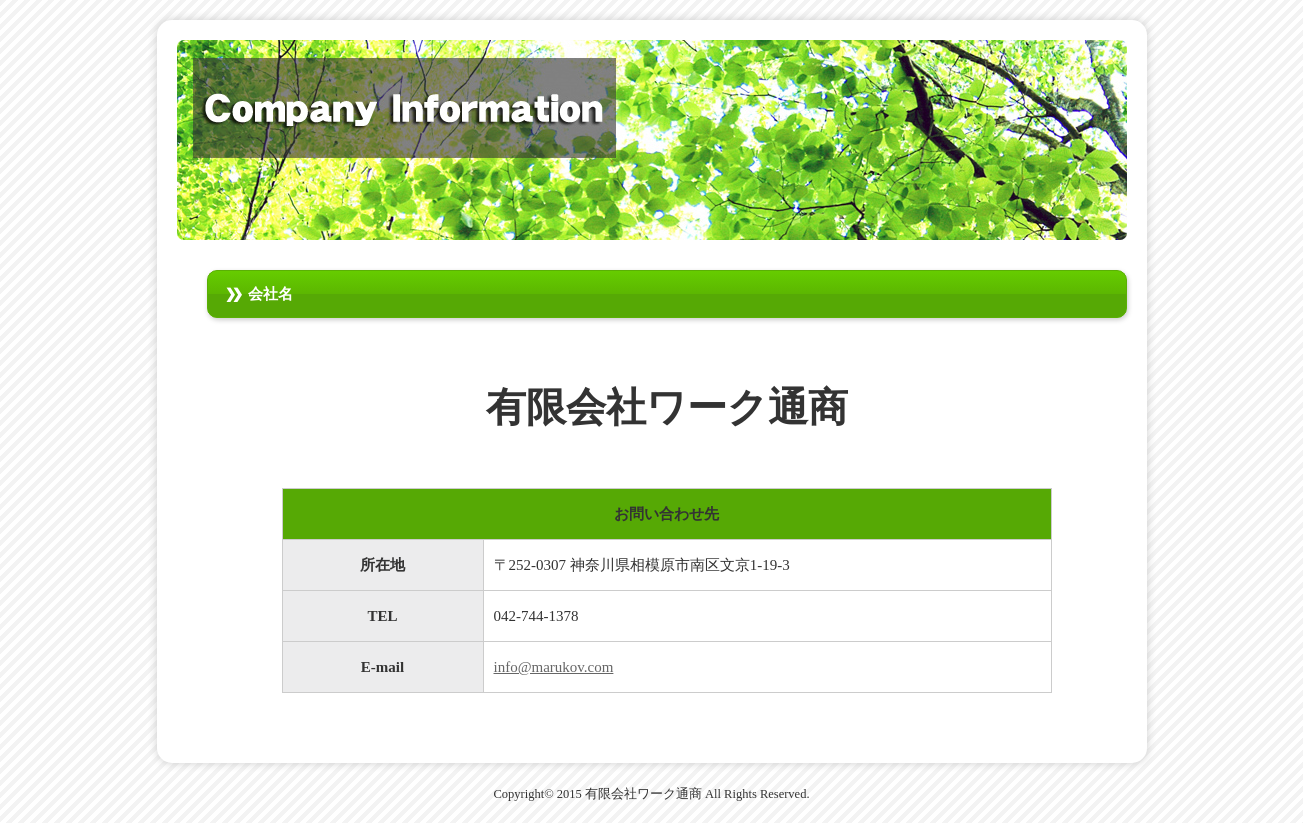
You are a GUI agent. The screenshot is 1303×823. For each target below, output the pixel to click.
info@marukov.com (554, 667)
